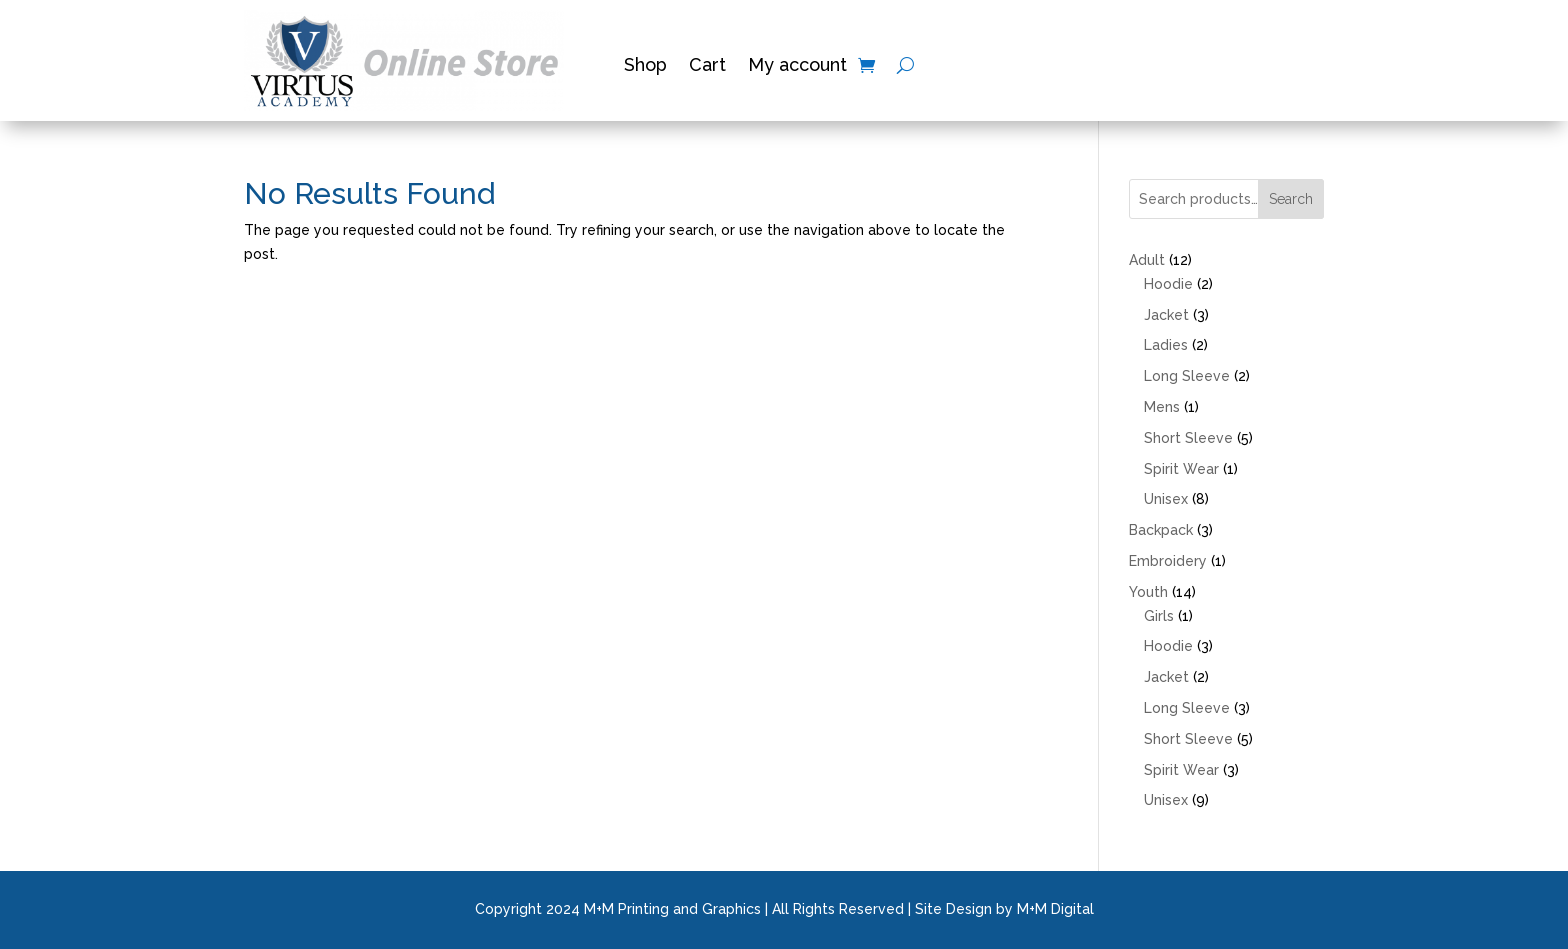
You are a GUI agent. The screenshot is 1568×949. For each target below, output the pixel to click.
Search (1291, 199)
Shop (645, 66)
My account (797, 66)
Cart (707, 66)
